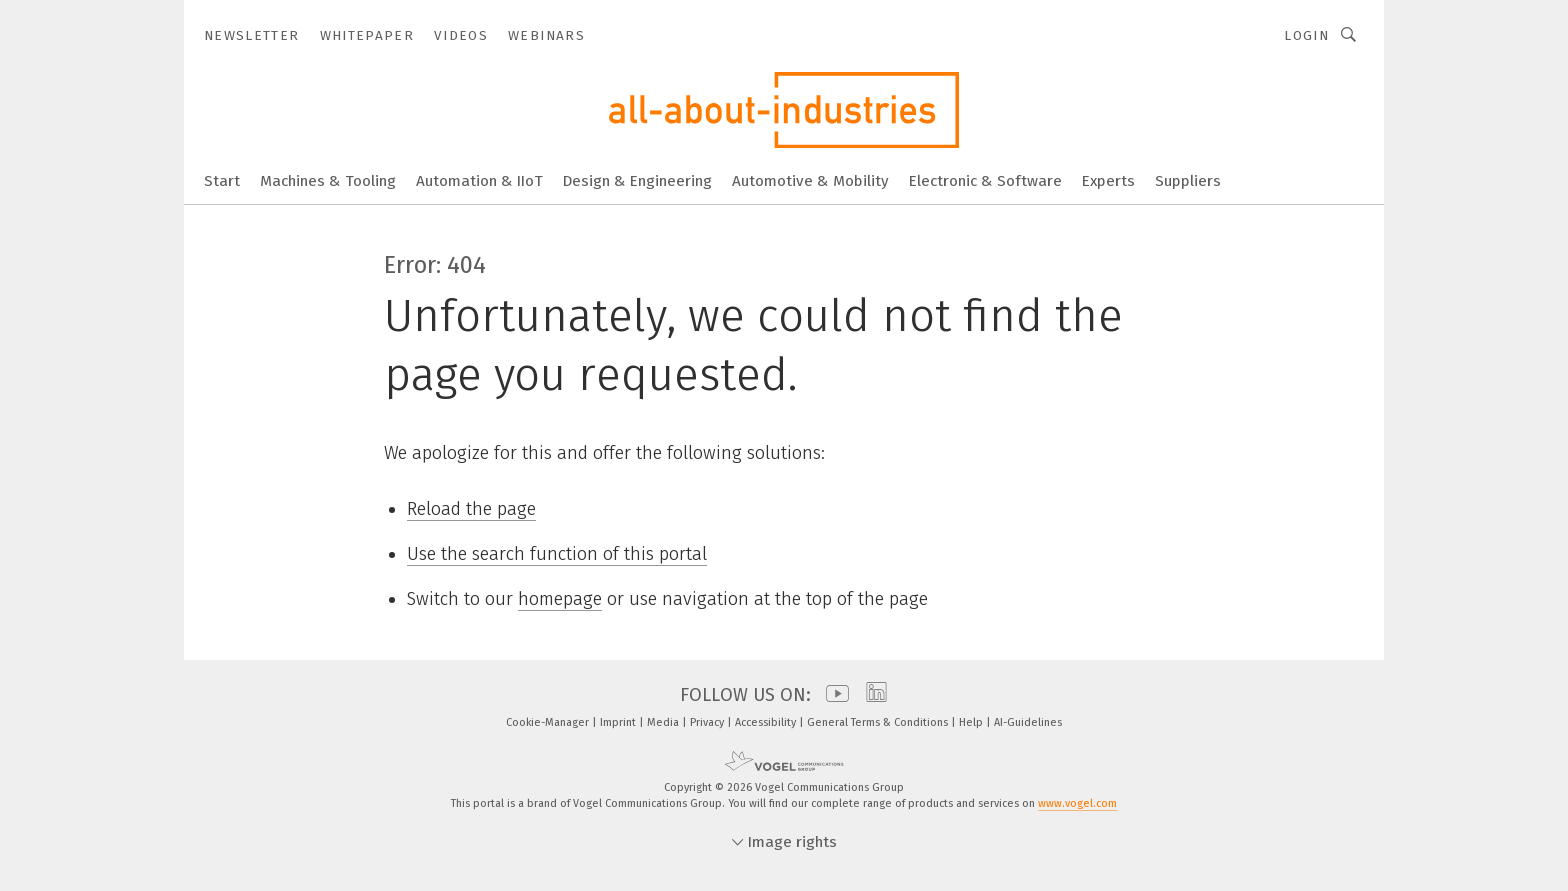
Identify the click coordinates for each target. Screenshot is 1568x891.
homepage (560, 599)
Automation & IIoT (479, 181)
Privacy (708, 722)
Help (972, 722)
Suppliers (1188, 181)
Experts (1108, 181)
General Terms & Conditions (879, 722)
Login (1306, 35)
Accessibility (767, 722)
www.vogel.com (1077, 803)
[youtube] (832, 695)
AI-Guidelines (1028, 722)
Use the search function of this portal (557, 554)
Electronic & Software (985, 181)
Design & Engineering (637, 181)
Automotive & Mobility (810, 181)
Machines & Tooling (328, 181)
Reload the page (471, 509)
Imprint (619, 722)
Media (664, 722)
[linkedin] (871, 695)
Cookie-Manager (549, 722)
